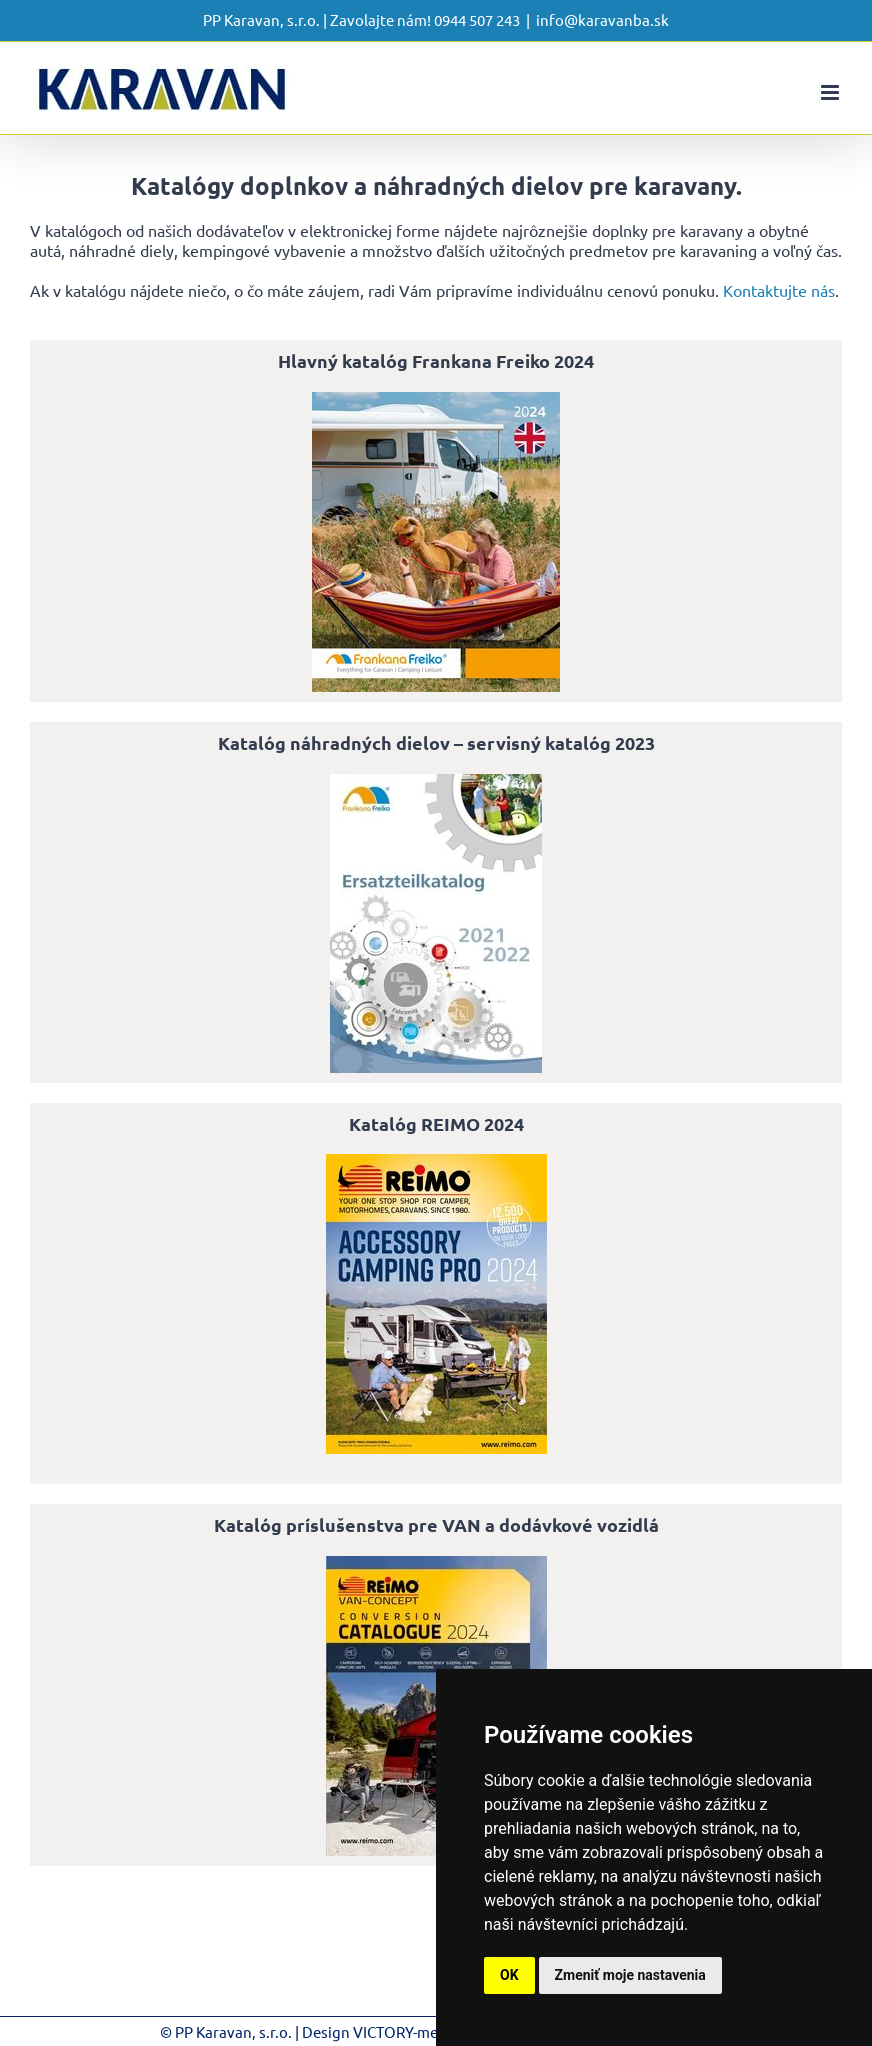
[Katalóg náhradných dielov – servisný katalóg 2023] (436, 782)
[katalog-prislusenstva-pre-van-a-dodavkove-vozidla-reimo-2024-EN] (436, 1564)
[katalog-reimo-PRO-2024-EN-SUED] (436, 1162)
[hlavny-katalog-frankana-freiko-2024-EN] (436, 400)
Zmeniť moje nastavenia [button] (630, 1975)
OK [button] (509, 1975)
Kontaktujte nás (779, 290)
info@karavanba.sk (602, 19)
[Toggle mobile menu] (831, 92)
